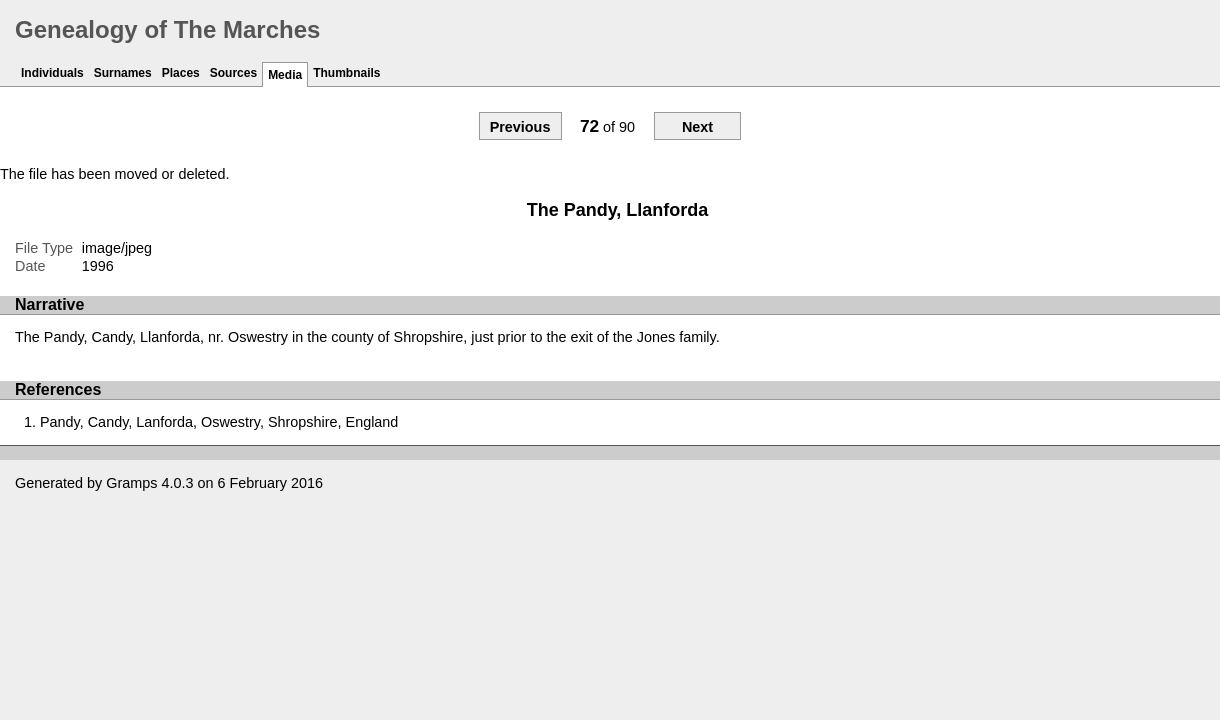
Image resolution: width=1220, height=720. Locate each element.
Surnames (123, 73)
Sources (233, 73)
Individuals (52, 73)
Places (181, 73)
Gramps (131, 483)
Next (697, 127)
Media (285, 75)
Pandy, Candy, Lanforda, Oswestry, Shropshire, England (219, 422)
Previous (520, 127)
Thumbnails (346, 73)
